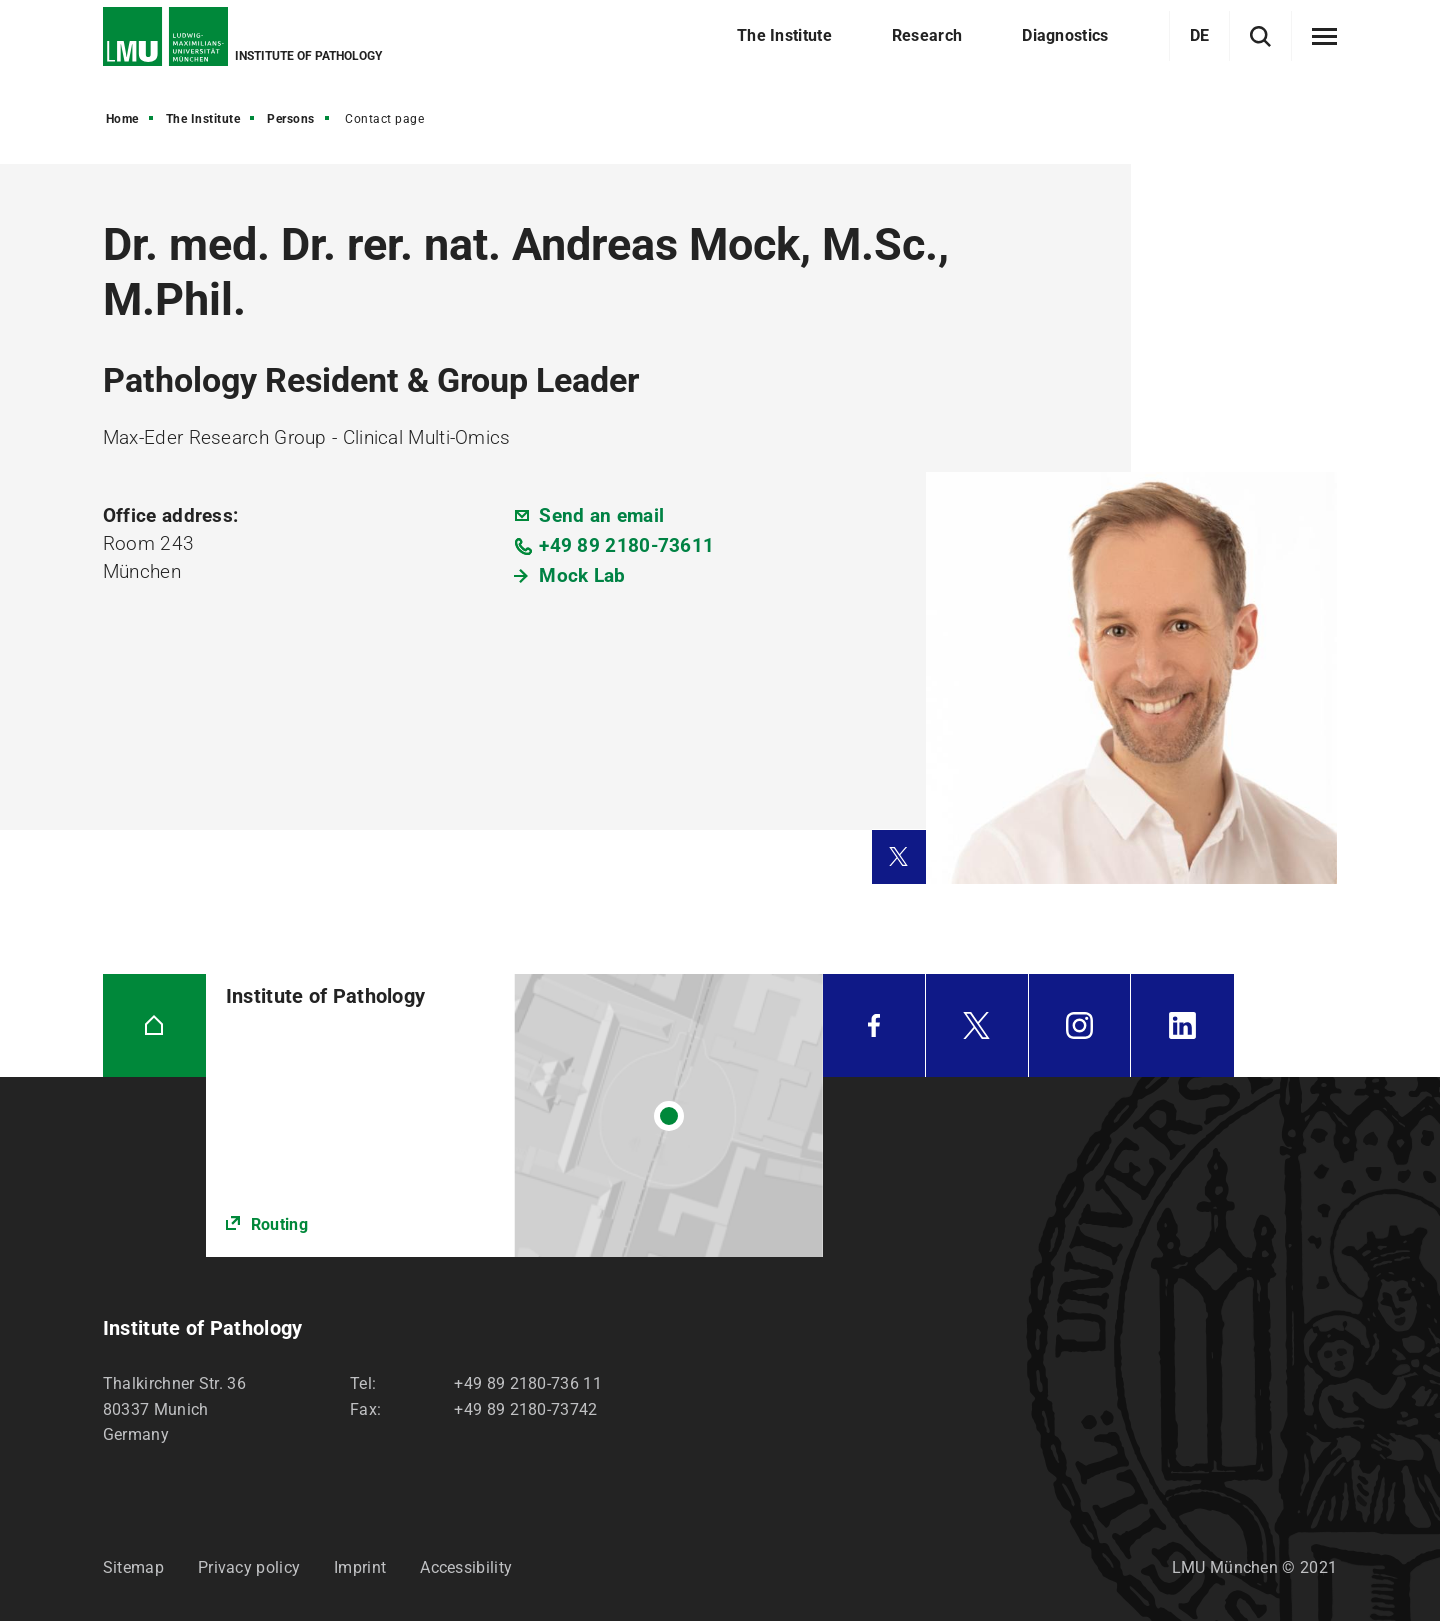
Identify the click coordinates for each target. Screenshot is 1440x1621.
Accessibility (466, 1567)
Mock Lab (582, 575)
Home (122, 119)
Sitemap (133, 1567)
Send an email (601, 515)
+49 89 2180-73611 (626, 545)
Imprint (360, 1567)
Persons (291, 119)
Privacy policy (249, 1567)
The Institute (203, 119)
